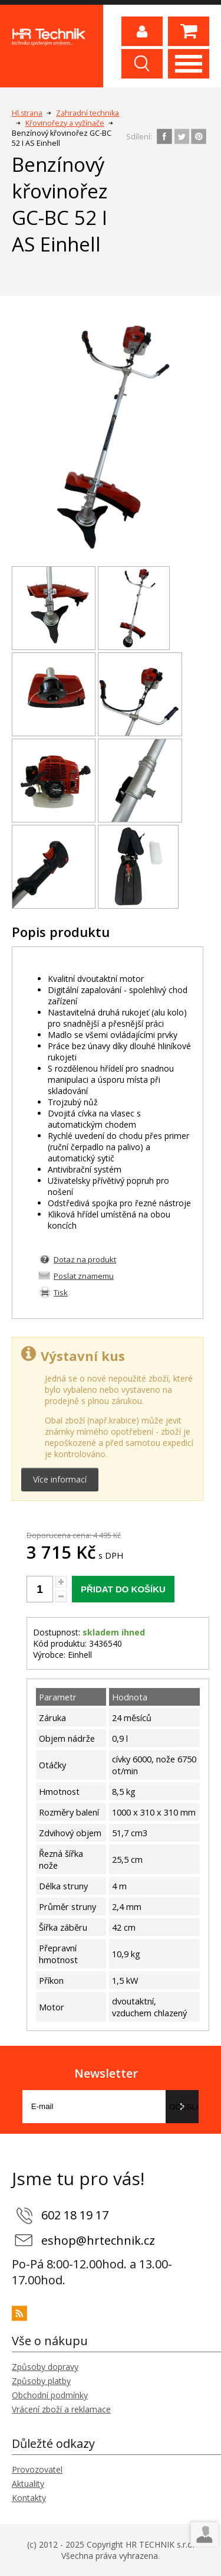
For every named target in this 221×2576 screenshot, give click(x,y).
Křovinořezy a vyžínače (64, 123)
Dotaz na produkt (85, 1259)
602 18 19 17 (74, 2215)
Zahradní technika (87, 113)
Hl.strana (27, 113)
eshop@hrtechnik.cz (98, 2240)
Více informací (60, 1479)
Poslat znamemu (84, 1276)
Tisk (61, 1292)
